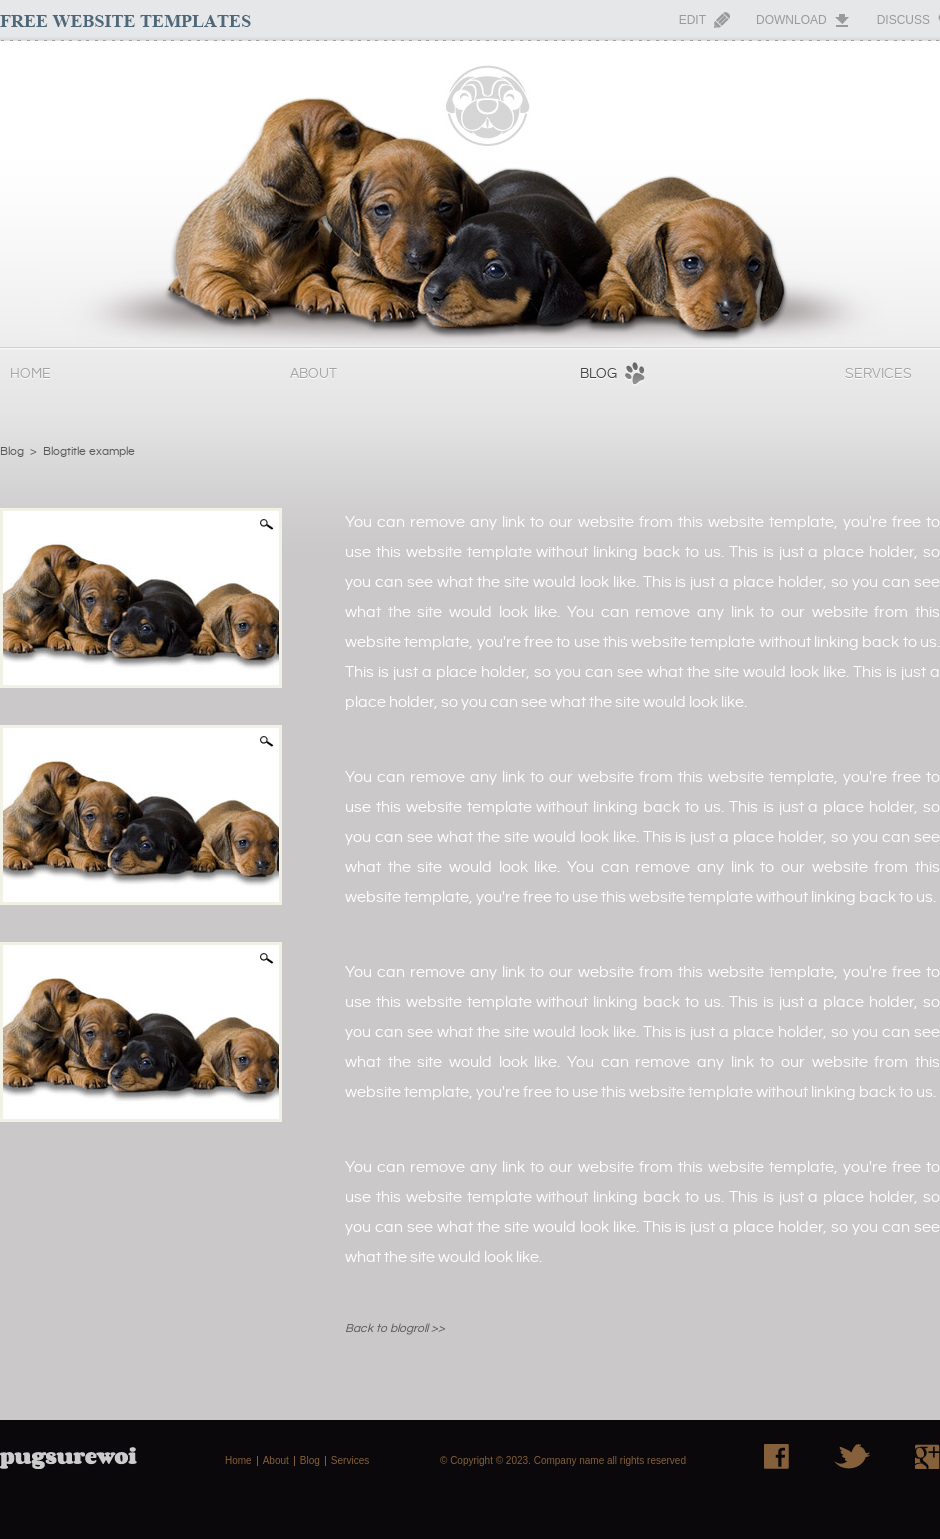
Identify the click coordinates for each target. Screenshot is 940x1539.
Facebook (776, 1456)
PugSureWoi (470, 194)
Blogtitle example (89, 451)
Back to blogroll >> (395, 1328)
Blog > (18, 451)
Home (30, 374)
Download (791, 20)
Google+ (927, 1456)
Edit (692, 20)
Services (878, 374)
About (313, 374)
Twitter (852, 1456)
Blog (598, 374)
